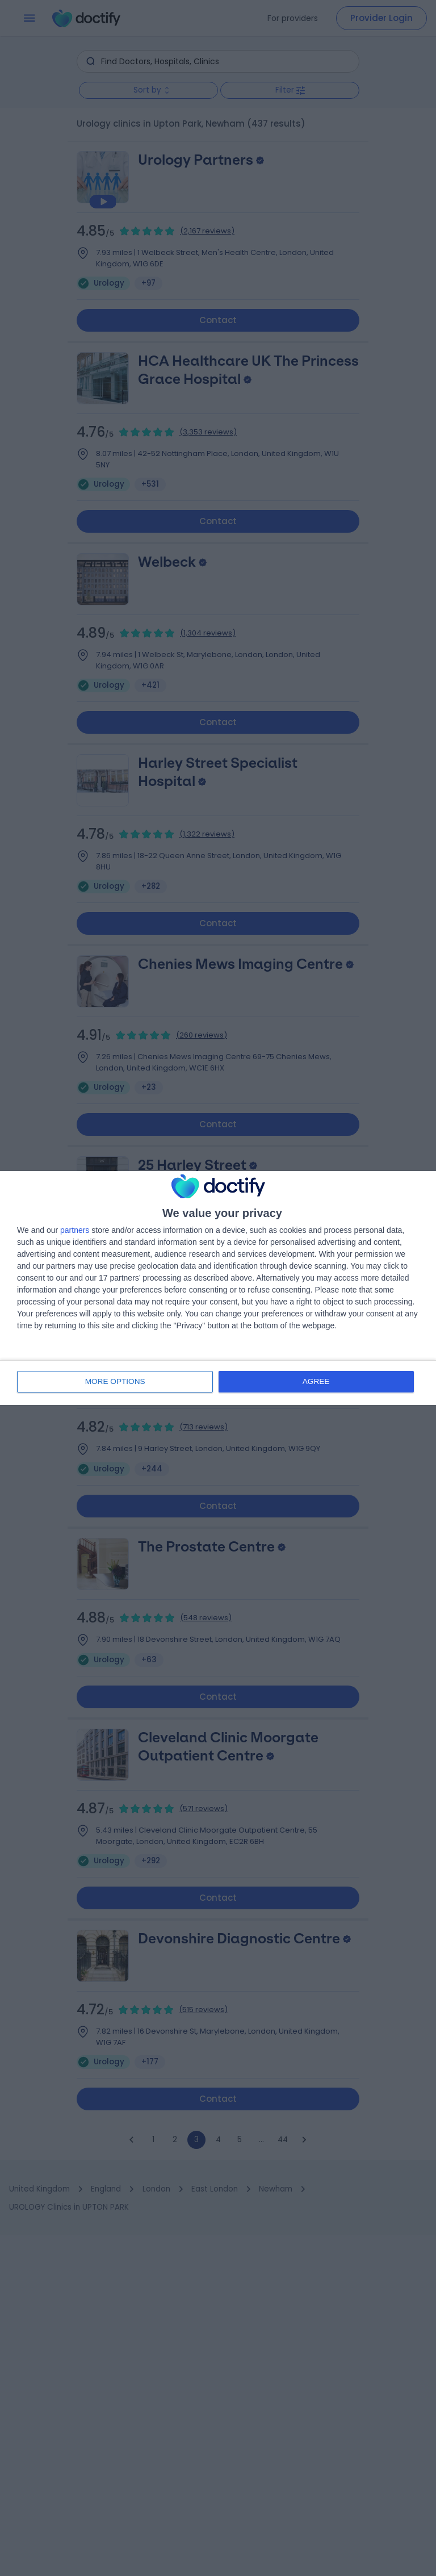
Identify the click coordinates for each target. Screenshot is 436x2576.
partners (74, 1231)
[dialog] (218, 1288)
